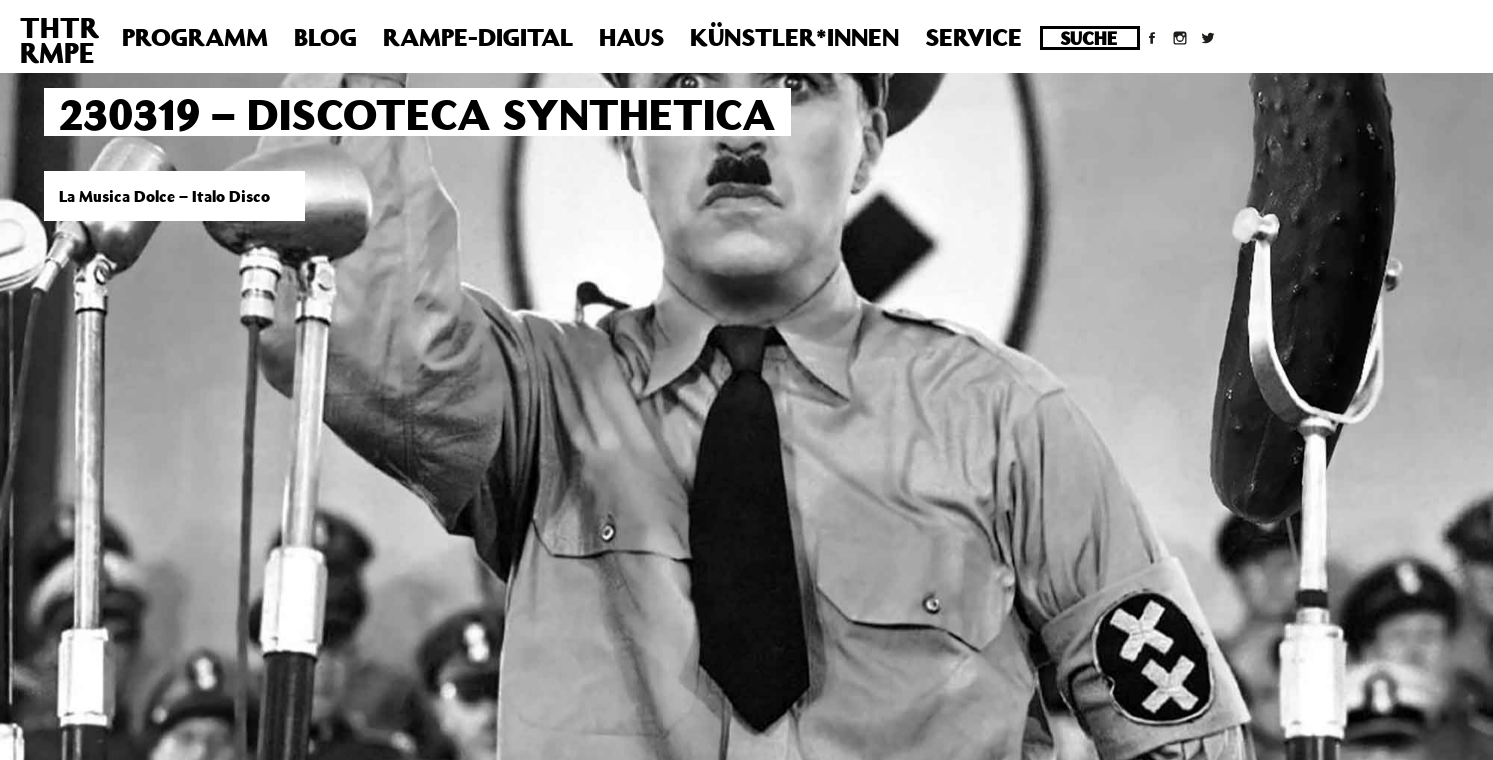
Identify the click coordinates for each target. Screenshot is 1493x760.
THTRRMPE (59, 40)
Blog (325, 37)
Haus (631, 37)
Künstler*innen (794, 37)
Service (973, 37)
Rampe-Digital (478, 37)
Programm (195, 37)
